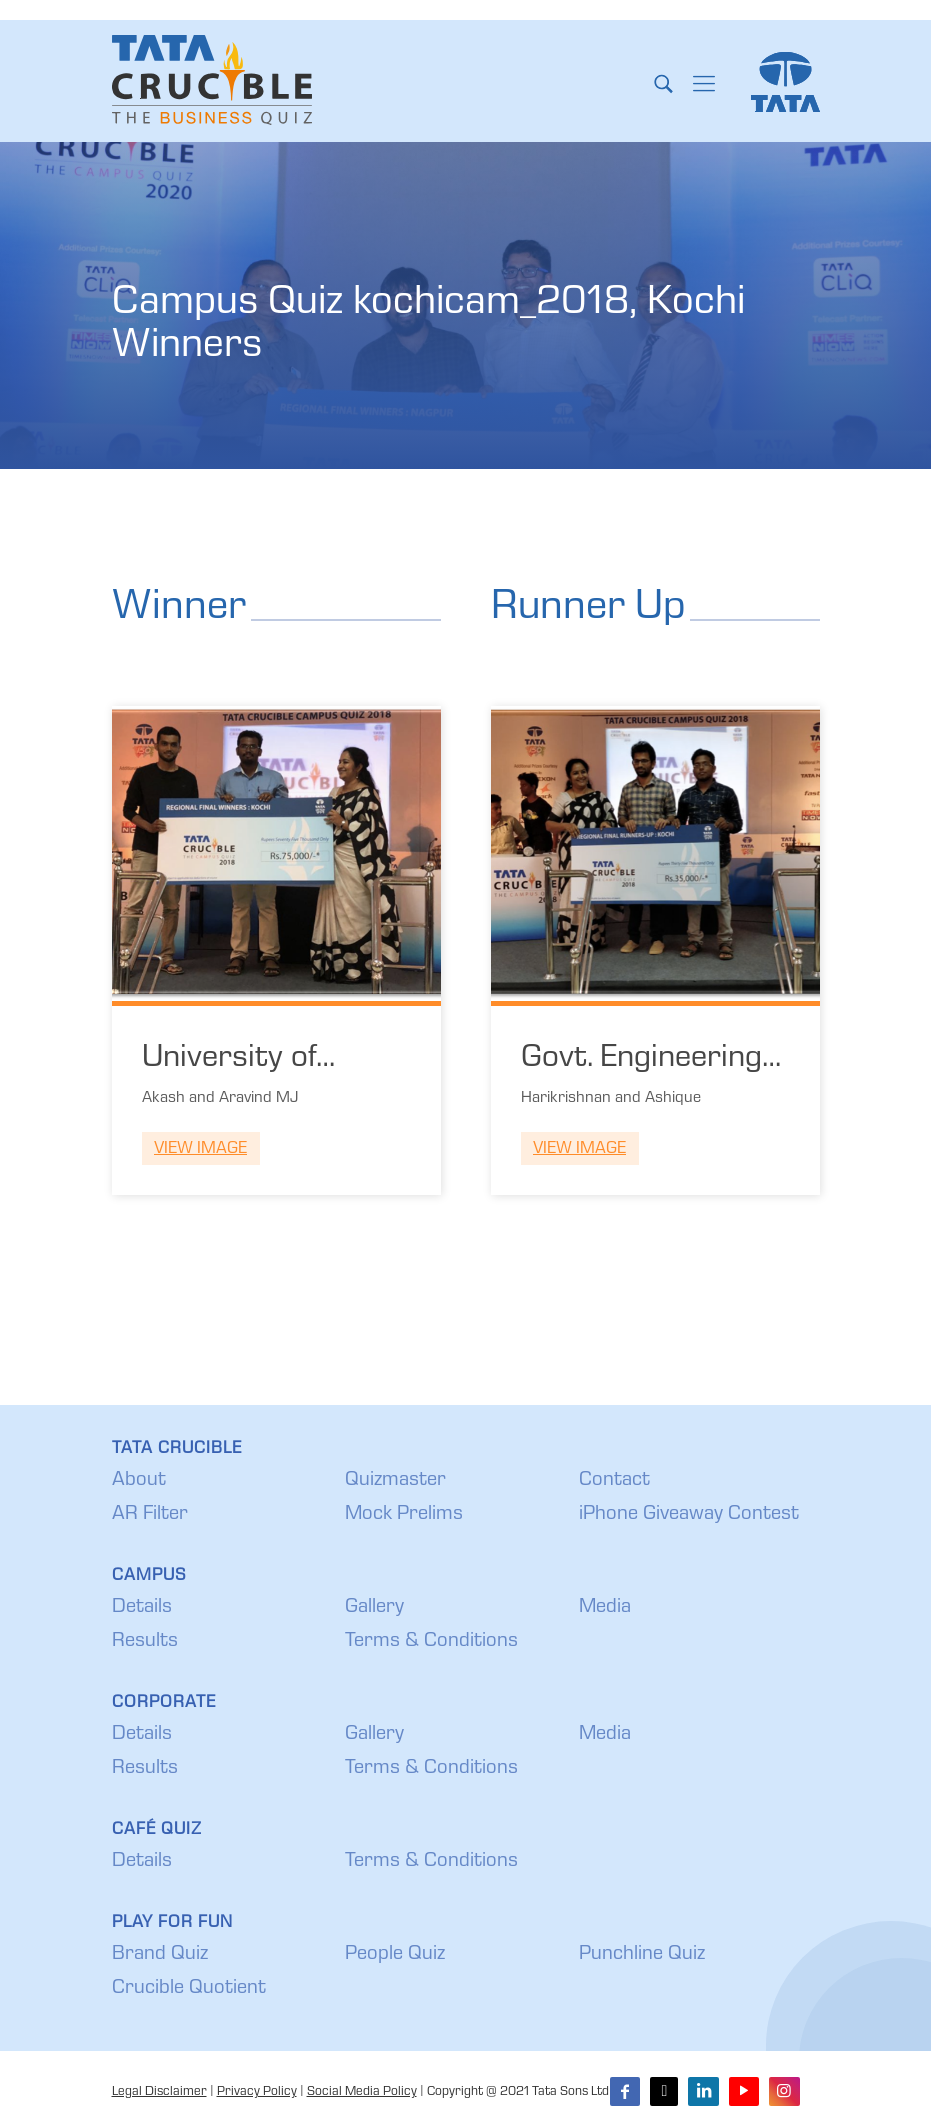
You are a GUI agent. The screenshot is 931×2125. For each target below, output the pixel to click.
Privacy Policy (257, 2092)
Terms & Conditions (431, 1642)
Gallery (374, 1608)
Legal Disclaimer (159, 2092)
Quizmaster (395, 1481)
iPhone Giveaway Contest (689, 1515)
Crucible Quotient (189, 1989)
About (139, 1481)
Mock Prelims (404, 1515)
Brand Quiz (160, 1955)
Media (605, 1608)
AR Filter (150, 1515)
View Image (200, 1149)
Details (142, 1608)
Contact (614, 1481)
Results (145, 1642)
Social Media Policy (362, 2092)
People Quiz (395, 1955)
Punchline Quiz (642, 1955)
